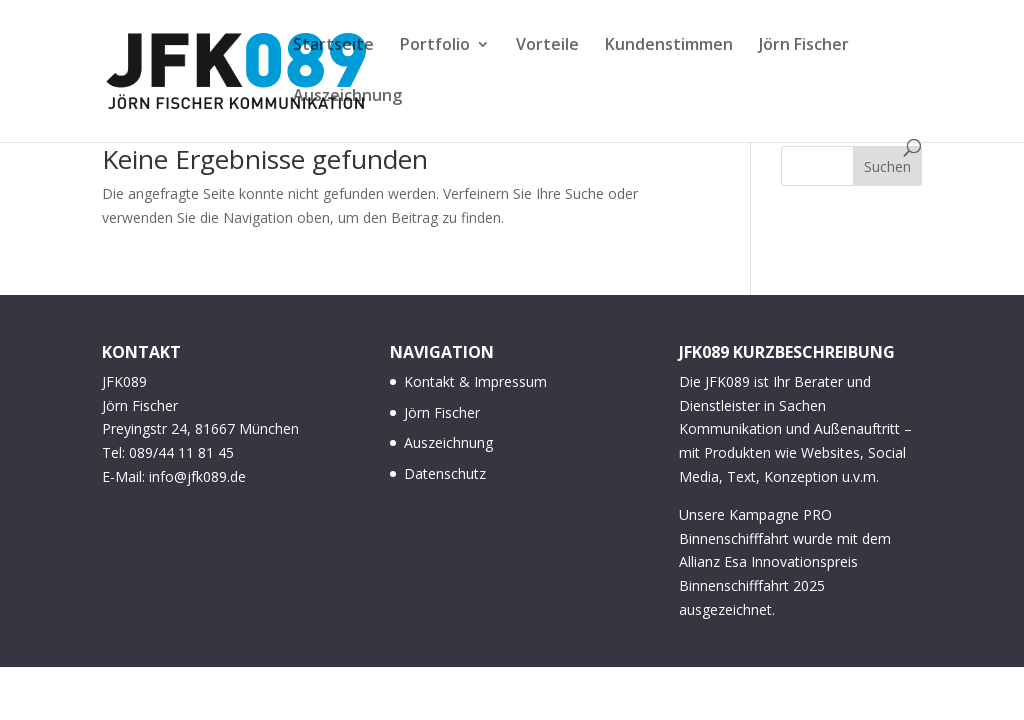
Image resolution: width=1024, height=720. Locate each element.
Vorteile (547, 46)
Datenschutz (445, 473)
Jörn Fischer (804, 46)
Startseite (333, 46)
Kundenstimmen (669, 46)
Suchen (887, 166)
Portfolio (435, 46)
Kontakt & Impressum (475, 381)
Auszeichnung (347, 97)
